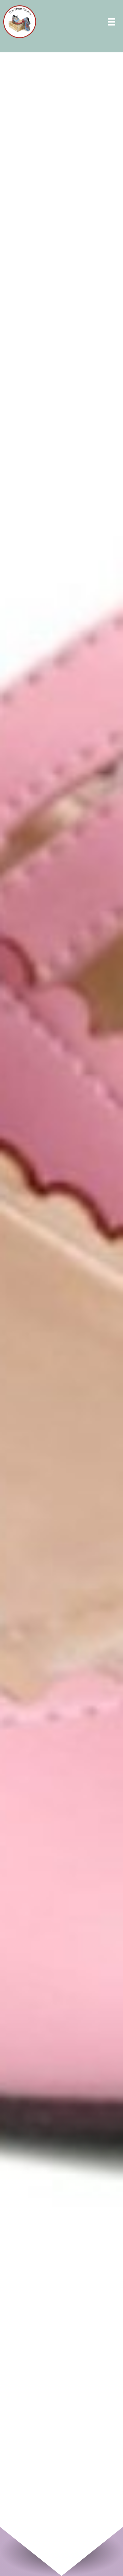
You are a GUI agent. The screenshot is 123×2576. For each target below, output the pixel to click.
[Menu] (111, 23)
